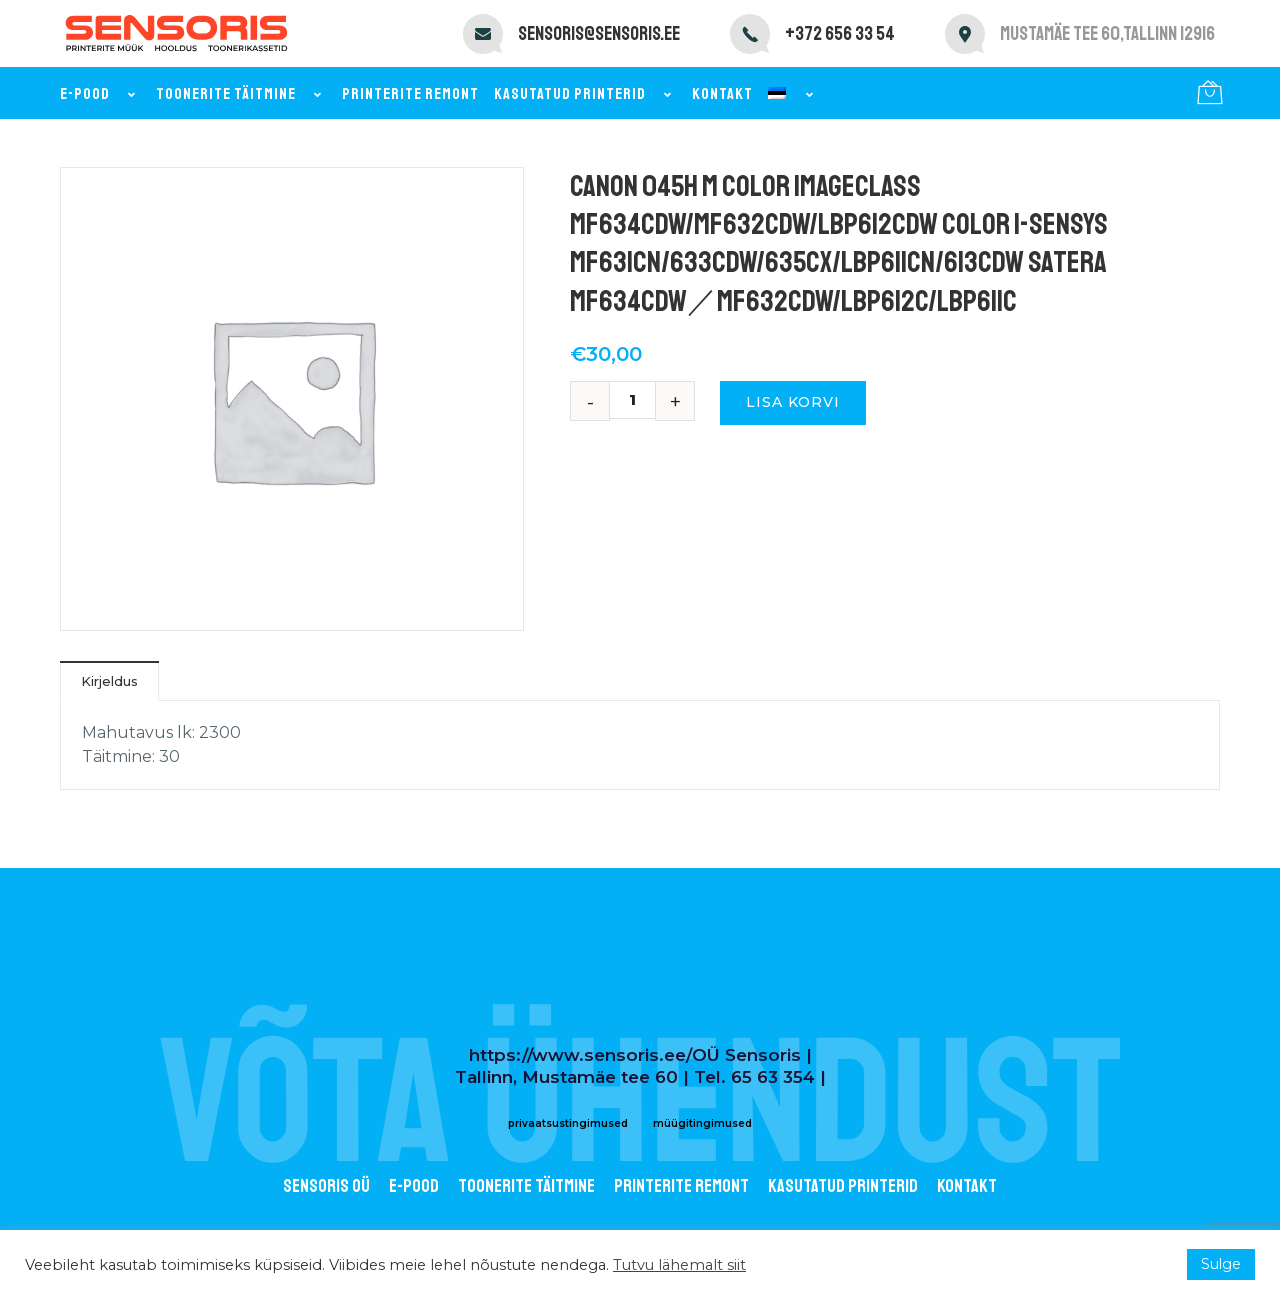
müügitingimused (702, 1123)
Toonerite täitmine (241, 94)
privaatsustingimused (568, 1123)
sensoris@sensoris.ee (599, 34)
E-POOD (414, 1186)
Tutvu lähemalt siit (679, 1265)
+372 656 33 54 (840, 34)
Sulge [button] (1221, 1264)
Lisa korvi (793, 402)
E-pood (100, 94)
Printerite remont (410, 94)
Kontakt (722, 94)
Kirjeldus (109, 681)
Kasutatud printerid (585, 94)
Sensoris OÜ (326, 1186)
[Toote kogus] (640, 400)
